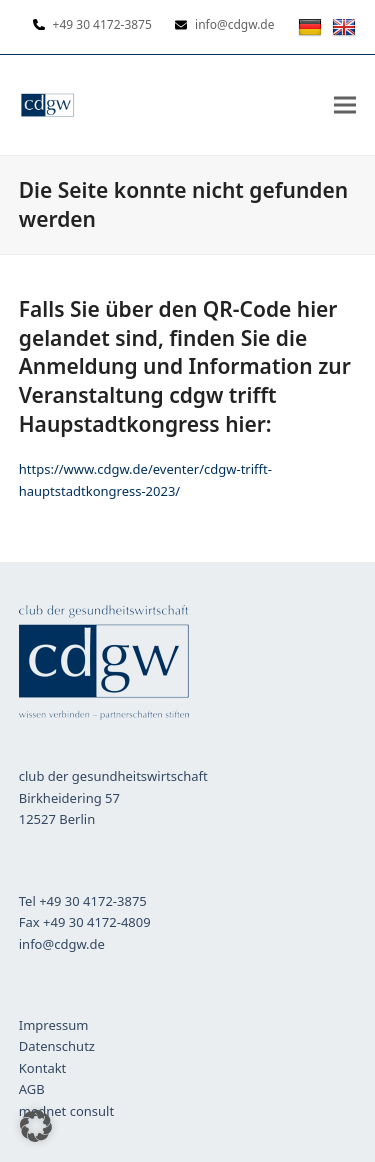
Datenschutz (57, 1046)
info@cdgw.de (62, 944)
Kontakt (43, 1068)
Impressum (54, 1025)
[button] (345, 104)
